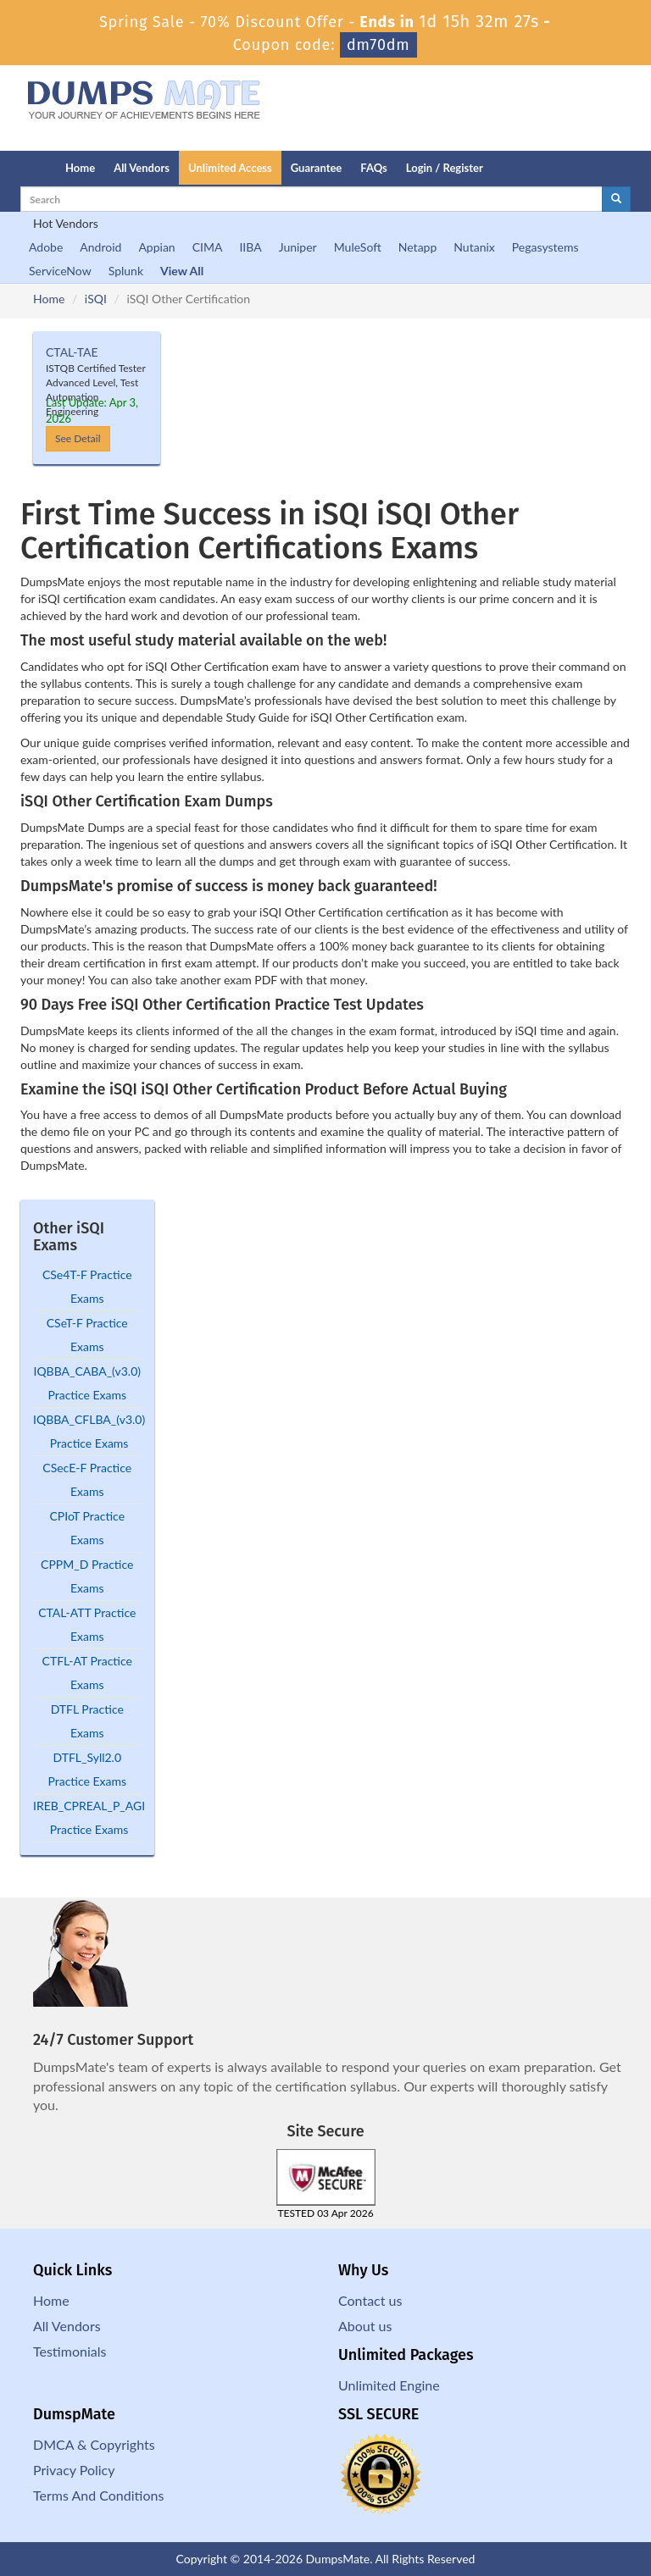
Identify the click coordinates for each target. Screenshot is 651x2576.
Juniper (298, 247)
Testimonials (69, 2351)
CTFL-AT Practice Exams (87, 1673)
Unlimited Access (230, 168)
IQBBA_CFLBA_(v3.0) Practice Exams (89, 1431)
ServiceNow (60, 270)
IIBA (250, 247)
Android (100, 247)
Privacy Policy (74, 2470)
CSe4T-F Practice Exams (87, 1286)
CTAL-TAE (72, 352)
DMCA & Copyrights (94, 2444)
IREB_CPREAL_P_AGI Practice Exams (89, 1817)
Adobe (46, 247)
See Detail (78, 438)
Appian (156, 247)
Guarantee (316, 168)
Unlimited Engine (389, 2385)
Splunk (125, 270)
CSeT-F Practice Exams (87, 1335)
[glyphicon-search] (616, 199)
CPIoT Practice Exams (87, 1528)
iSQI (96, 298)
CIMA (207, 247)
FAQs (373, 168)
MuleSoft (357, 247)
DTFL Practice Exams (87, 1721)
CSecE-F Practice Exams (86, 1479)
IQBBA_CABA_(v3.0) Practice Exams (87, 1383)
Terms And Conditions (98, 2495)
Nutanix (474, 247)
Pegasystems (545, 247)
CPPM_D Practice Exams (87, 1576)
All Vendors (142, 168)
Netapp (417, 247)
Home (80, 168)
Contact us (370, 2300)
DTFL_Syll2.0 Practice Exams (86, 1769)
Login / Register (444, 168)
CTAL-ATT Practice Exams (87, 1624)
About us (365, 2326)
